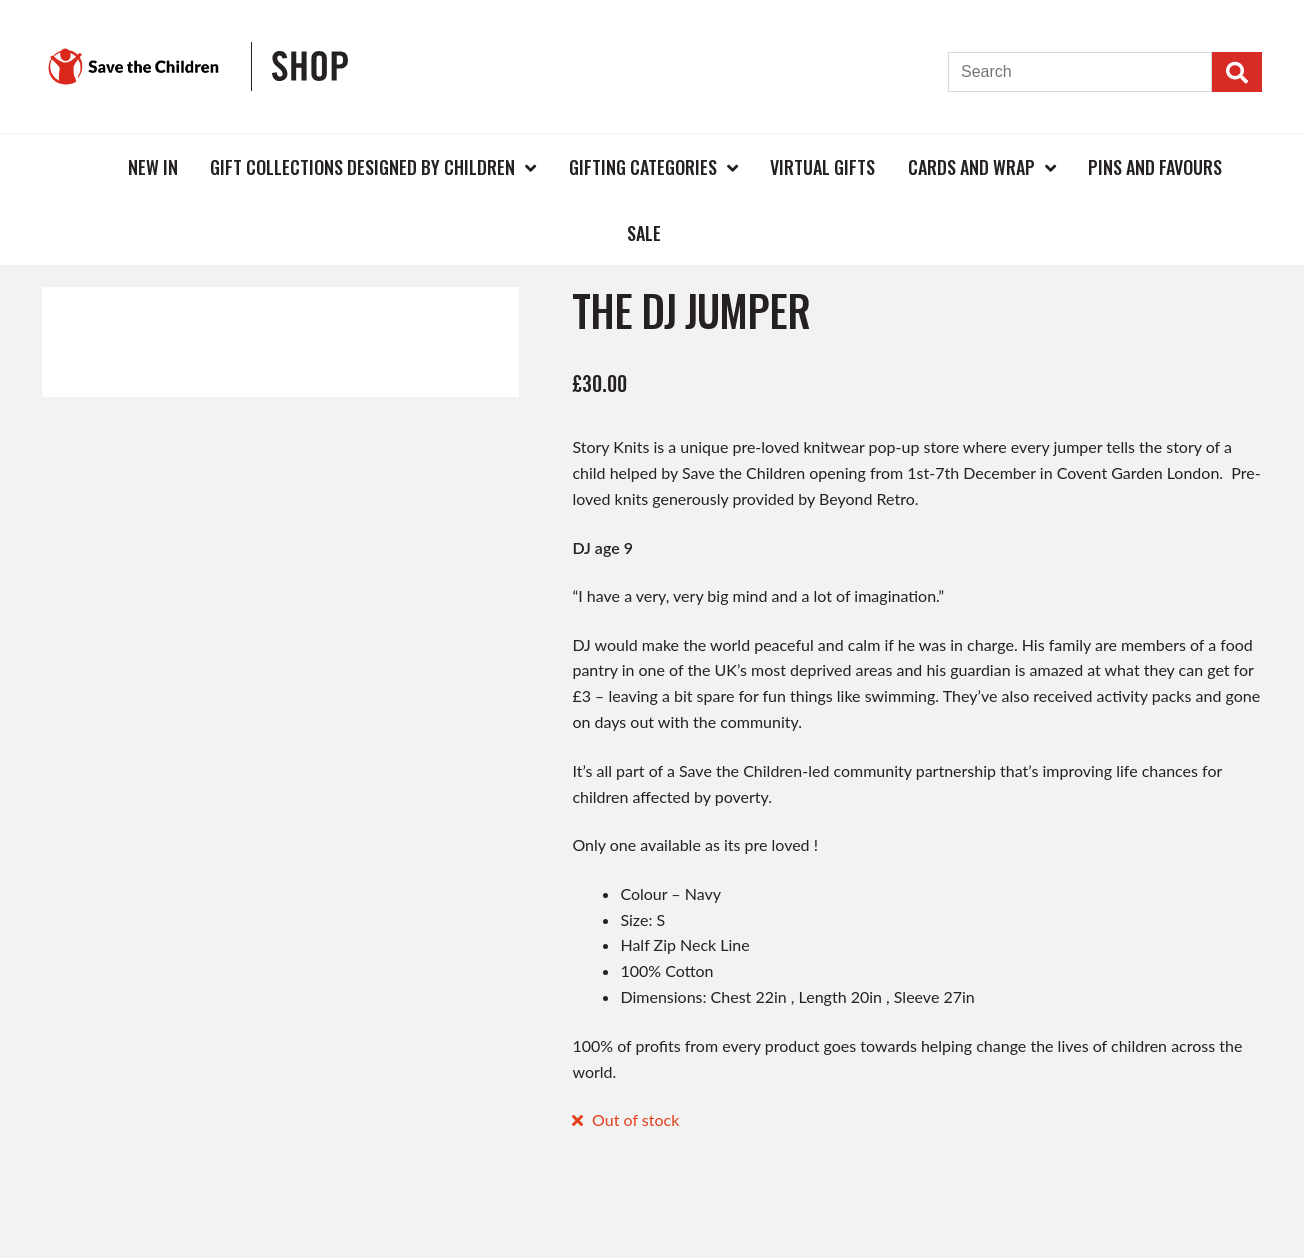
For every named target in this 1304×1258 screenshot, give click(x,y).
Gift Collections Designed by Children (362, 167)
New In (153, 167)
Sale (644, 233)
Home (79, 166)
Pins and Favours (1155, 167)
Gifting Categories (643, 167)
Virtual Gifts (822, 167)
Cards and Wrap (971, 167)
